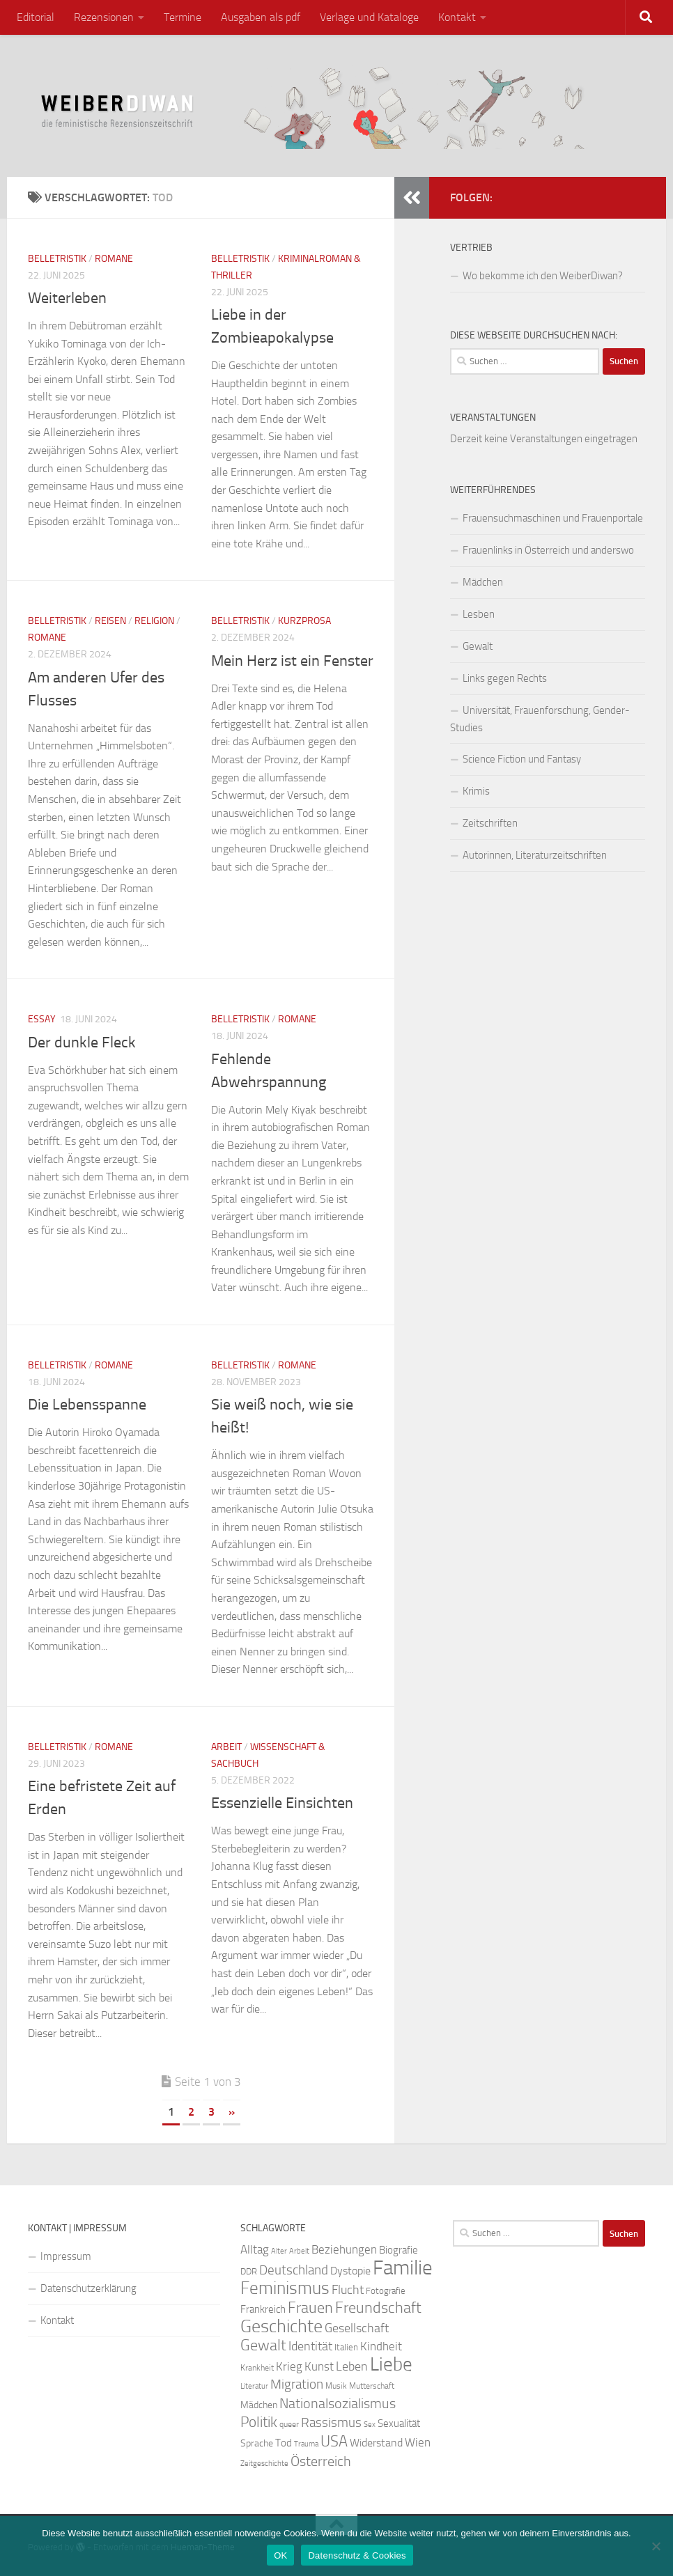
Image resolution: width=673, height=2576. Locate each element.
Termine (182, 17)
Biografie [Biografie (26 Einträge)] (398, 2250)
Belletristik (57, 259)
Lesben (479, 614)
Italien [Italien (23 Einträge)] (346, 2347)
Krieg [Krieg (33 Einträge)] (289, 2366)
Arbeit (226, 1747)
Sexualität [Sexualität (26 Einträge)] (399, 2423)
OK (280, 2555)
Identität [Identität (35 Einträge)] (310, 2346)
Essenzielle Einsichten (282, 1803)
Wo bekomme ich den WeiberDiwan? (543, 276)
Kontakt (457, 17)
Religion (154, 621)
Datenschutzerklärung (88, 2288)
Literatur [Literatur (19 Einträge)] (254, 2386)
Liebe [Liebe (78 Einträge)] (391, 2364)
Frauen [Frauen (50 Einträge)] (310, 2308)
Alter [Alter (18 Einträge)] (279, 2251)
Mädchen (483, 582)
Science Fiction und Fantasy (522, 759)
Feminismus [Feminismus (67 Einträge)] (285, 2288)
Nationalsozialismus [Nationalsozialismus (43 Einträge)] (337, 2403)
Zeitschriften (490, 823)
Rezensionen (104, 17)
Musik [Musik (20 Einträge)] (336, 2386)
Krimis (476, 791)
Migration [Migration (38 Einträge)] (296, 2384)
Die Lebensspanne (87, 1405)
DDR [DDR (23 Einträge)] (248, 2271)
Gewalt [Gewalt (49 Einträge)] (263, 2345)
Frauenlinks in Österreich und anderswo (548, 550)
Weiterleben (67, 298)
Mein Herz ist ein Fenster (292, 661)
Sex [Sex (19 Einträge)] (370, 2424)
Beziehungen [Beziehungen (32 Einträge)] (344, 2249)
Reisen (110, 621)
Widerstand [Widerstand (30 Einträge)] (376, 2442)
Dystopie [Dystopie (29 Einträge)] (350, 2270)
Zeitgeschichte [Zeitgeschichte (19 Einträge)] (264, 2463)
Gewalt (478, 646)
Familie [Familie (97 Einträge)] (403, 2268)
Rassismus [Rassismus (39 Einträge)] (331, 2422)
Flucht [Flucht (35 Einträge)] (348, 2289)
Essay (42, 1019)
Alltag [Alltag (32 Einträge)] (254, 2249)
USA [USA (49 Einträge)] (334, 2442)
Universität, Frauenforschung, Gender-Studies (540, 719)
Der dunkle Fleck (82, 1042)
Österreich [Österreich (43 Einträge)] (321, 2461)
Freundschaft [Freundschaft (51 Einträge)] (378, 2307)
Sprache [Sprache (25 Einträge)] (256, 2443)
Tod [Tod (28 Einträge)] (283, 2443)
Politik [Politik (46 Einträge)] (258, 2422)
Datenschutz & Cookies (356, 2555)
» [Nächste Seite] (232, 2111)
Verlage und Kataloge (369, 17)
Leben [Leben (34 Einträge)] (352, 2366)
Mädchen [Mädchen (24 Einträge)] (258, 2405)
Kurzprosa (304, 621)
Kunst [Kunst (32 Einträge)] (319, 2366)
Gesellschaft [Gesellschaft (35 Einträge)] (357, 2328)
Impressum (65, 2256)
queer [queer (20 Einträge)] (289, 2424)
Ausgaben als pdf (260, 17)
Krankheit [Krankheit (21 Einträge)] (257, 2368)
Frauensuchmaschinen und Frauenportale (553, 518)
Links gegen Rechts (505, 678)
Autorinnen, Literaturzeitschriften (535, 855)
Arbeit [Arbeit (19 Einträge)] (299, 2251)
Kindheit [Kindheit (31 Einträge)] (381, 2346)
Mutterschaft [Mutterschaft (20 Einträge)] (371, 2386)
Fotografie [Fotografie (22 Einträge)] (385, 2291)
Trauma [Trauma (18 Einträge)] (306, 2444)
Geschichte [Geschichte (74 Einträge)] (281, 2326)
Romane (114, 259)
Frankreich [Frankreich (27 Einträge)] (263, 2309)
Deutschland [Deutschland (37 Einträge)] (293, 2270)
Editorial (35, 17)
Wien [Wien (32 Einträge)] (418, 2442)
